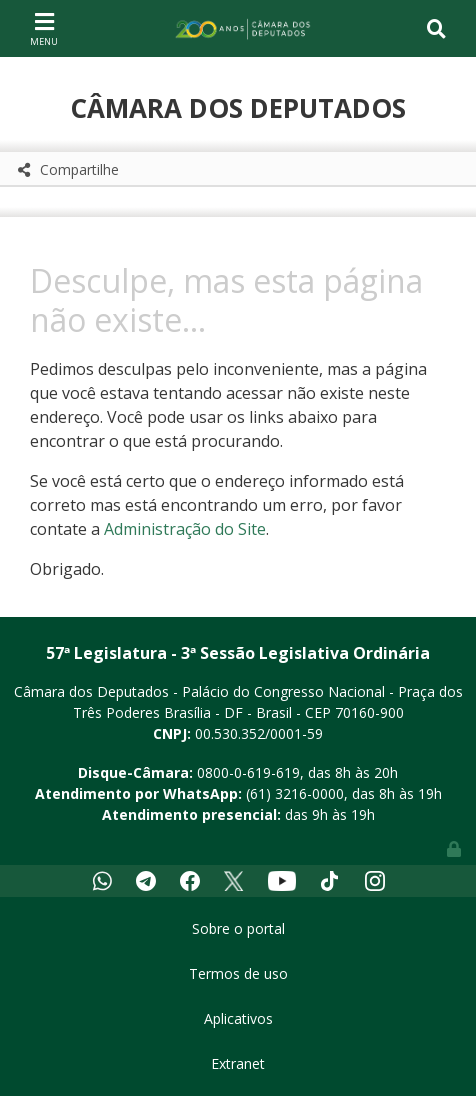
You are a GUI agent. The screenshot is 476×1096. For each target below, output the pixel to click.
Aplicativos (238, 1018)
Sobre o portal (238, 928)
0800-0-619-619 (248, 772)
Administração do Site (185, 529)
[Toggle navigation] (44, 28)
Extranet (238, 1063)
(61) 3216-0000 (295, 793)
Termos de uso (238, 973)
